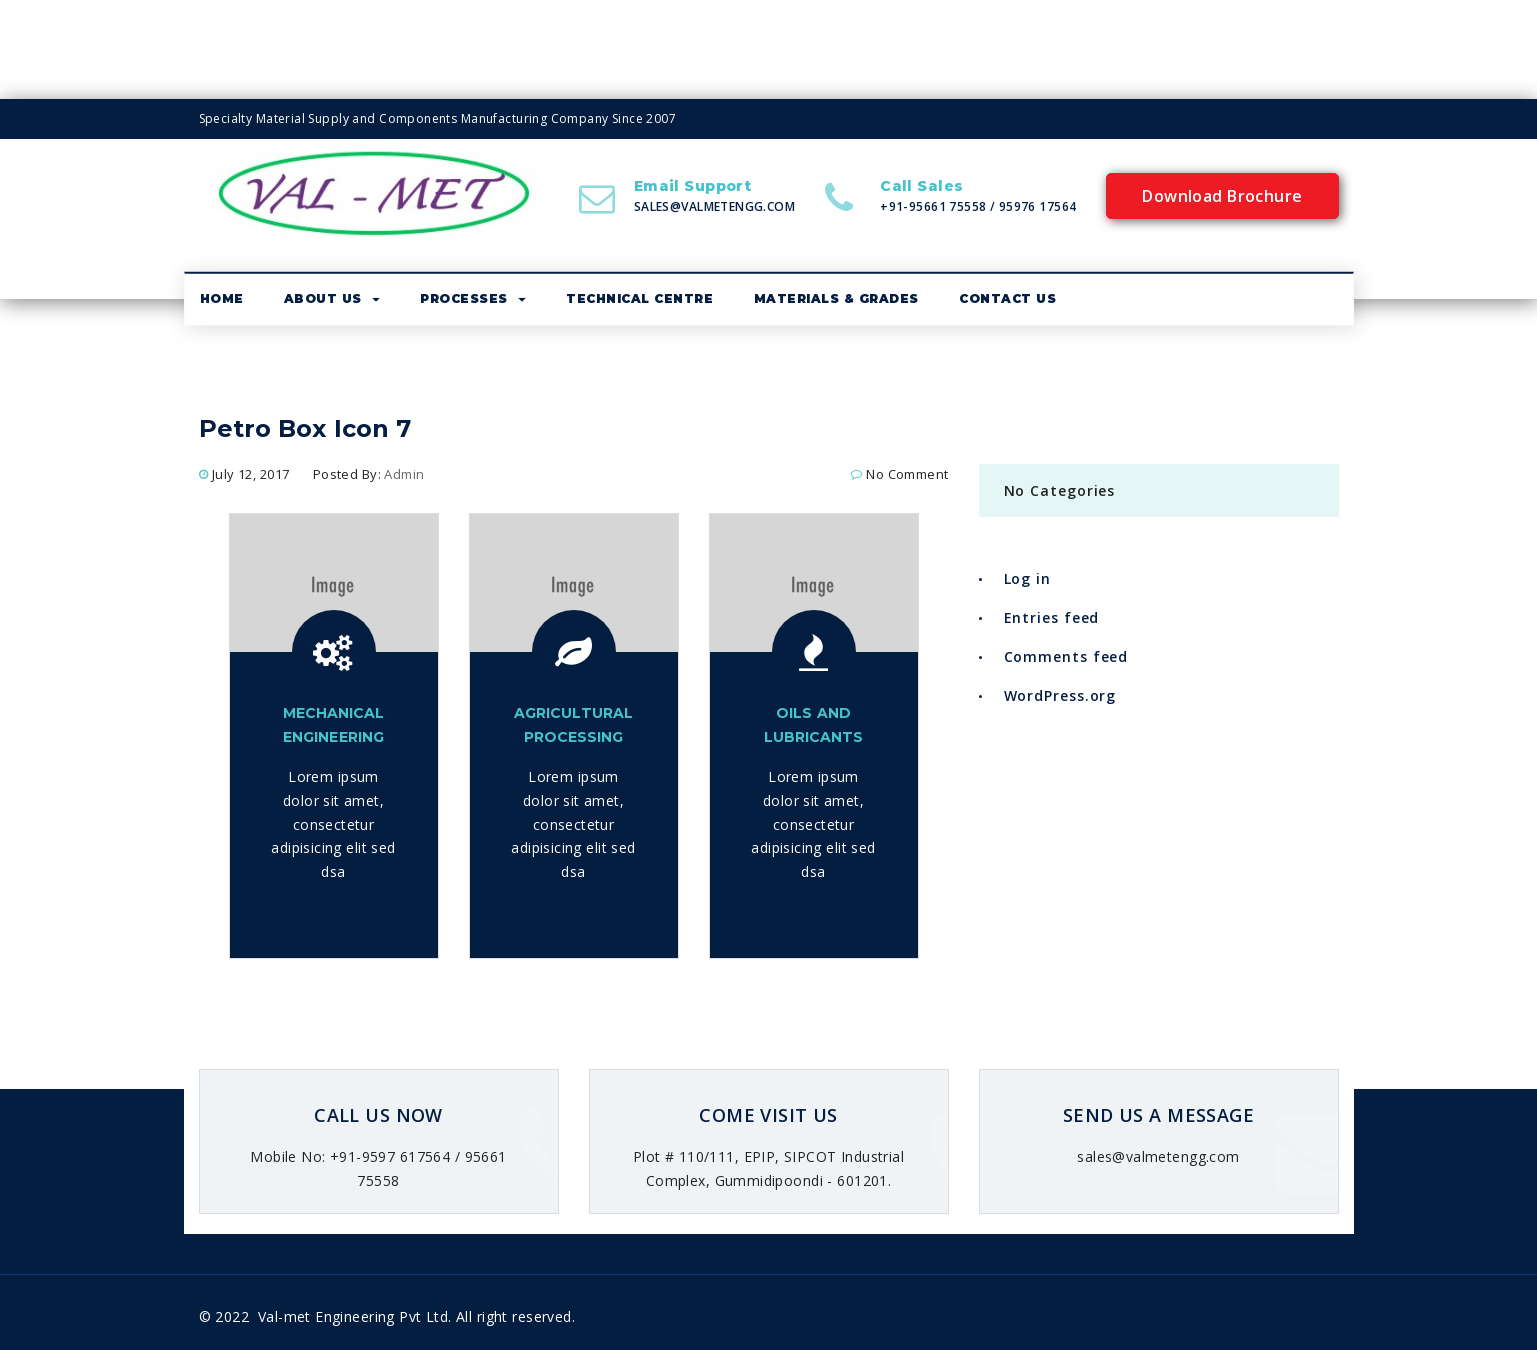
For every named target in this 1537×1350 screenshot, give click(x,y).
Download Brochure (1222, 197)
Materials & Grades (836, 299)
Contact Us (1007, 299)
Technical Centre (639, 299)
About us (332, 299)
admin (404, 475)
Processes (473, 299)
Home (222, 299)
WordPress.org (1060, 696)
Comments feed (1066, 657)
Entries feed (1052, 618)
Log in (1027, 580)
